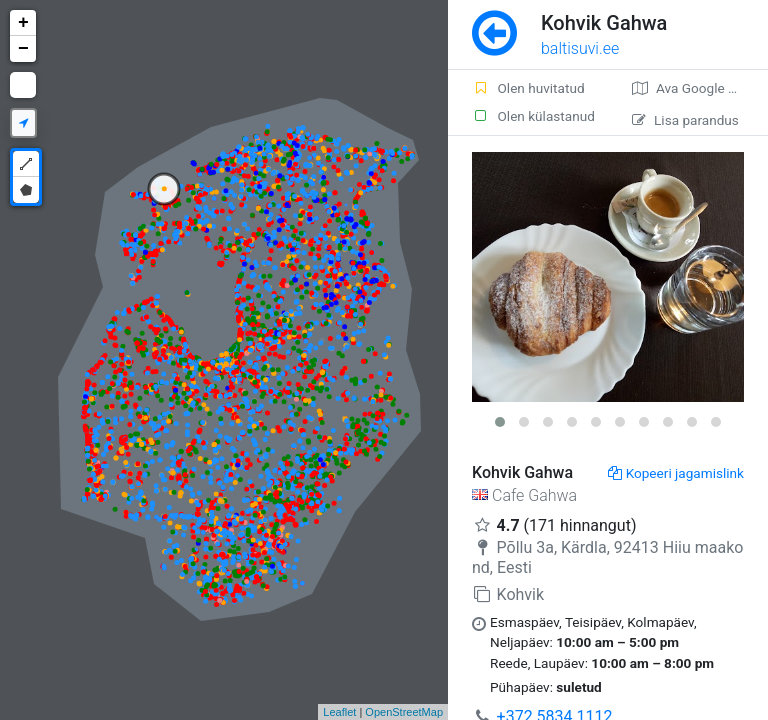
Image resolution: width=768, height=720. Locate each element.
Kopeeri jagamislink (676, 473)
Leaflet (339, 712)
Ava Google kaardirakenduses (700, 88)
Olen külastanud (533, 116)
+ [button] (23, 23)
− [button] (23, 49)
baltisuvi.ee (580, 48)
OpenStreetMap (404, 712)
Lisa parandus (685, 120)
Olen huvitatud (528, 88)
